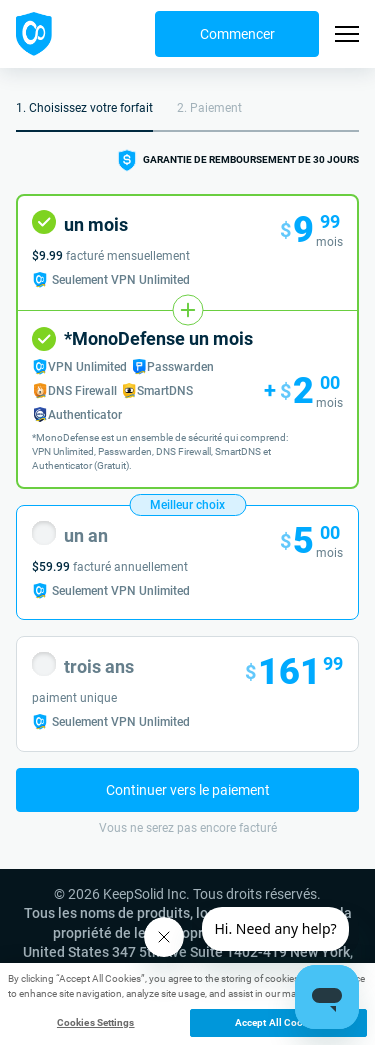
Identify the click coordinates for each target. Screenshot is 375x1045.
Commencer (237, 34)
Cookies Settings (96, 1022)
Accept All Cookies (278, 1022)
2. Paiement (209, 108)
